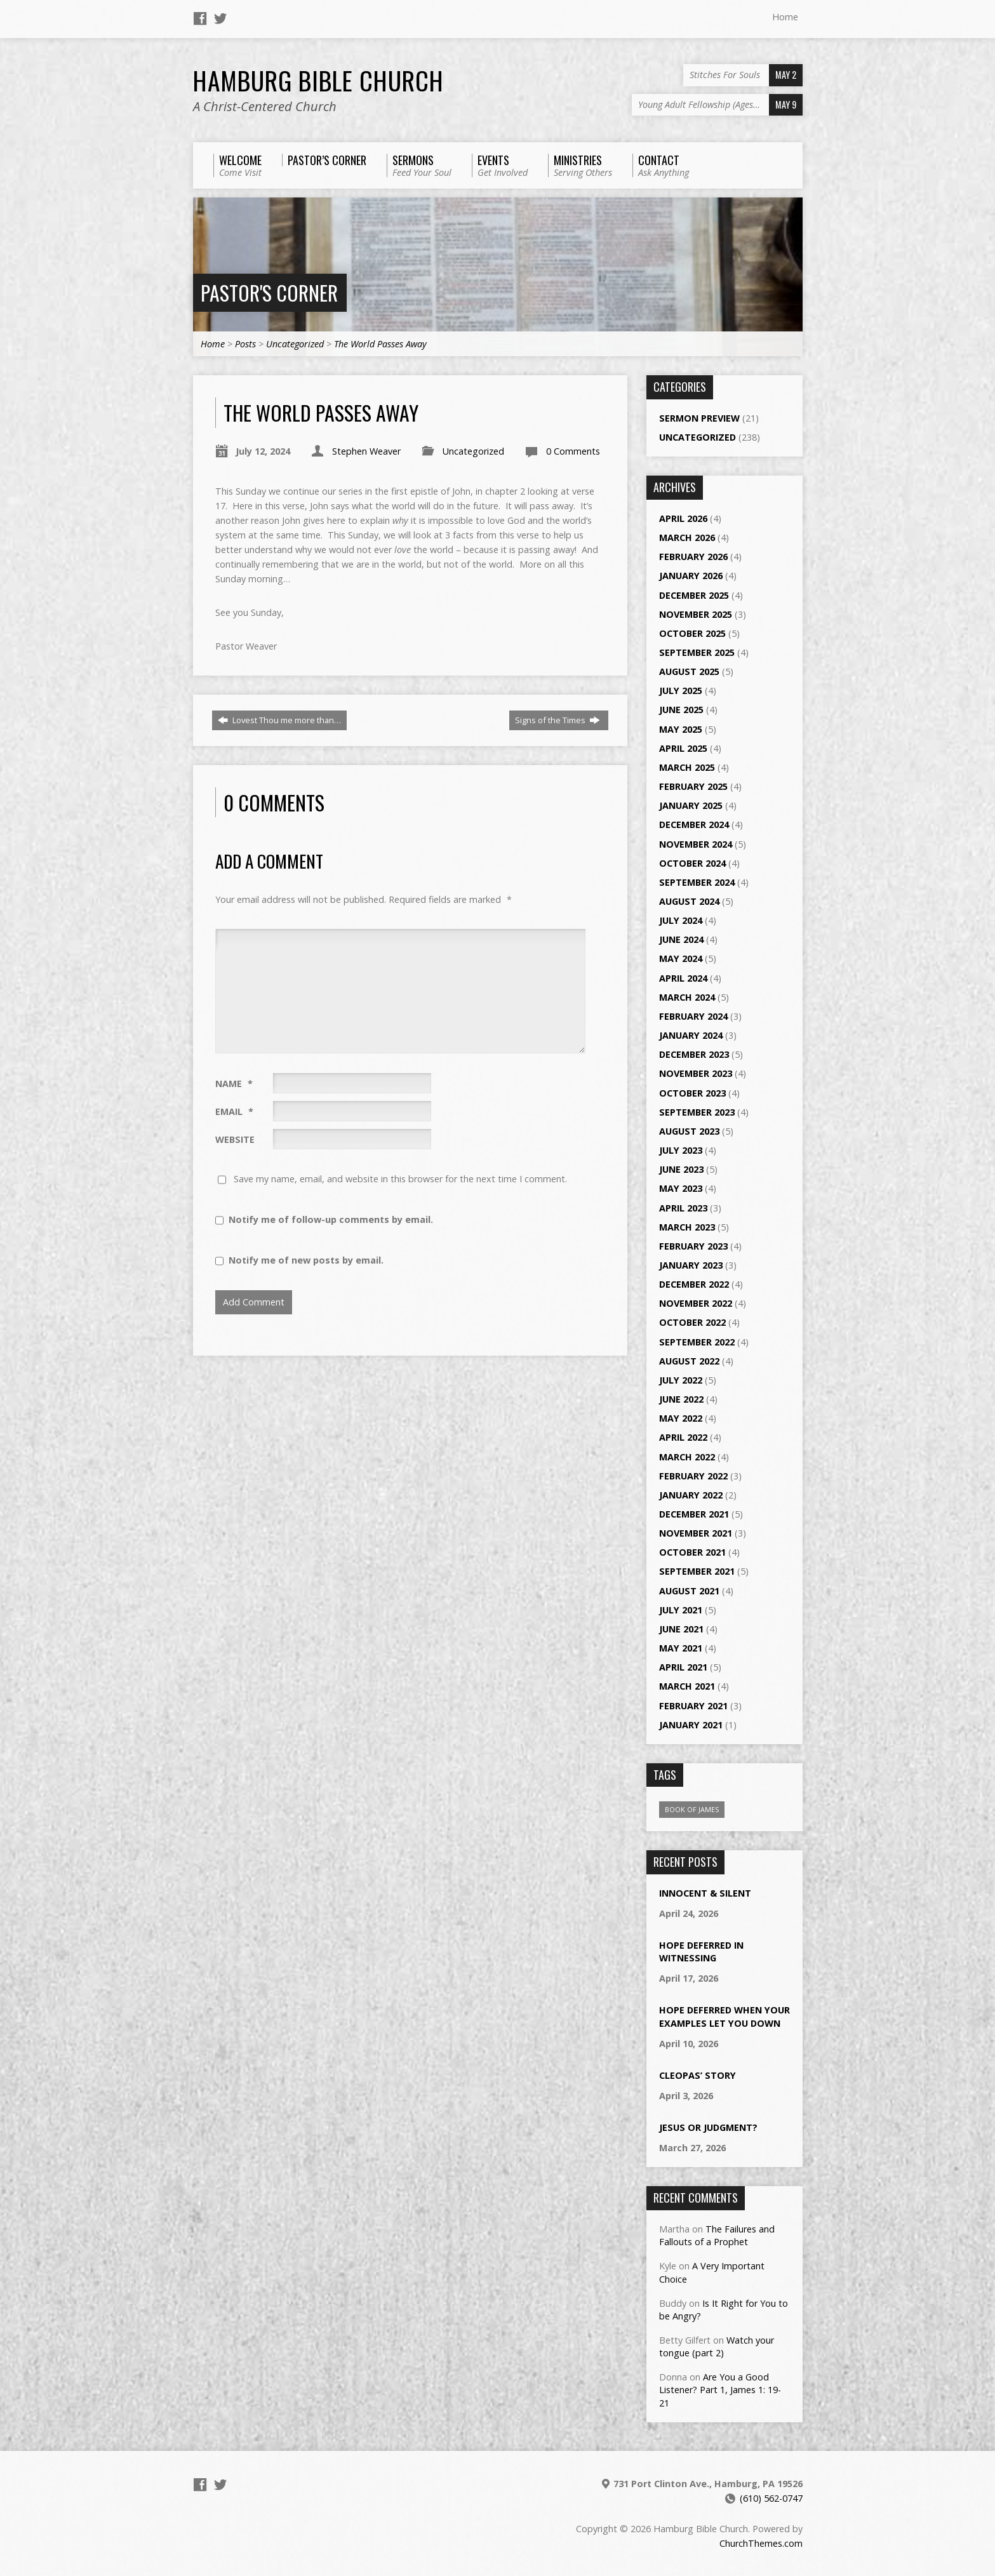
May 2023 (680, 1188)
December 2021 (694, 1514)
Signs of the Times (557, 720)
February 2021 (693, 1706)
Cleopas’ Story (697, 2075)
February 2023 (693, 1246)
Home (785, 17)
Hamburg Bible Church (318, 80)
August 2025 (689, 671)
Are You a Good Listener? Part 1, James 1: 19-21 (720, 2389)
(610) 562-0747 (771, 2498)
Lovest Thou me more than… (279, 720)
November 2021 (695, 1533)
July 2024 (680, 920)
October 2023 (692, 1093)
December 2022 (694, 1284)
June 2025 (681, 710)
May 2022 (680, 1418)
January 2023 (691, 1265)
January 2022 (691, 1495)
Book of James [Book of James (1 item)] (692, 1809)
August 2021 (689, 1591)
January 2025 (691, 805)
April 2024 (683, 978)
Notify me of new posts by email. (306, 1260)
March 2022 (687, 1457)
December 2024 (694, 824)
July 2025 (680, 690)
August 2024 (689, 901)
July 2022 (680, 1380)
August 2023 (689, 1131)
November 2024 (695, 844)
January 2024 (691, 1035)
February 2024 (693, 1016)
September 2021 (697, 1571)
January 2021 (691, 1725)
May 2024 (680, 958)
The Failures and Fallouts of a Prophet (717, 2235)
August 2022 (689, 1361)
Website (235, 1139)
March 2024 (687, 997)
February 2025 (693, 786)
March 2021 (687, 1686)
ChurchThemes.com (761, 2543)
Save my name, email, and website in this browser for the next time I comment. (400, 1179)
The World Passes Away (380, 344)
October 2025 (692, 633)
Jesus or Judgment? (708, 2127)
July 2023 (680, 1150)
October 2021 (692, 1552)
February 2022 (693, 1476)
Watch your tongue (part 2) (716, 2346)
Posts (245, 344)
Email (234, 1111)
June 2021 (681, 1629)
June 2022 (681, 1399)
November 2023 (695, 1073)
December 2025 (694, 595)
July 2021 (680, 1610)
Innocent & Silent (705, 1893)
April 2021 (683, 1667)
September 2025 (697, 652)
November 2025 (695, 614)
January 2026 (691, 576)
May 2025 (680, 729)
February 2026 (693, 557)
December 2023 (694, 1054)
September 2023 (697, 1112)
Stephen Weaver (366, 451)
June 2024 (681, 939)
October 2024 (692, 863)
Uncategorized (295, 344)
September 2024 (697, 882)
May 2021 (680, 1648)
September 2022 (697, 1342)
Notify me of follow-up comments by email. (331, 1219)
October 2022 (692, 1322)
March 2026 (687, 537)
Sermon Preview (699, 418)
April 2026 (683, 518)
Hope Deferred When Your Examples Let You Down (724, 2016)
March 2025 (687, 767)
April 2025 (683, 748)
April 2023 (683, 1208)
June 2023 (681, 1169)
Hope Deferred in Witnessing (701, 1951)
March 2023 (687, 1227)
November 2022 (695, 1303)
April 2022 (683, 1437)
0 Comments (573, 451)
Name (234, 1084)
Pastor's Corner (269, 292)
